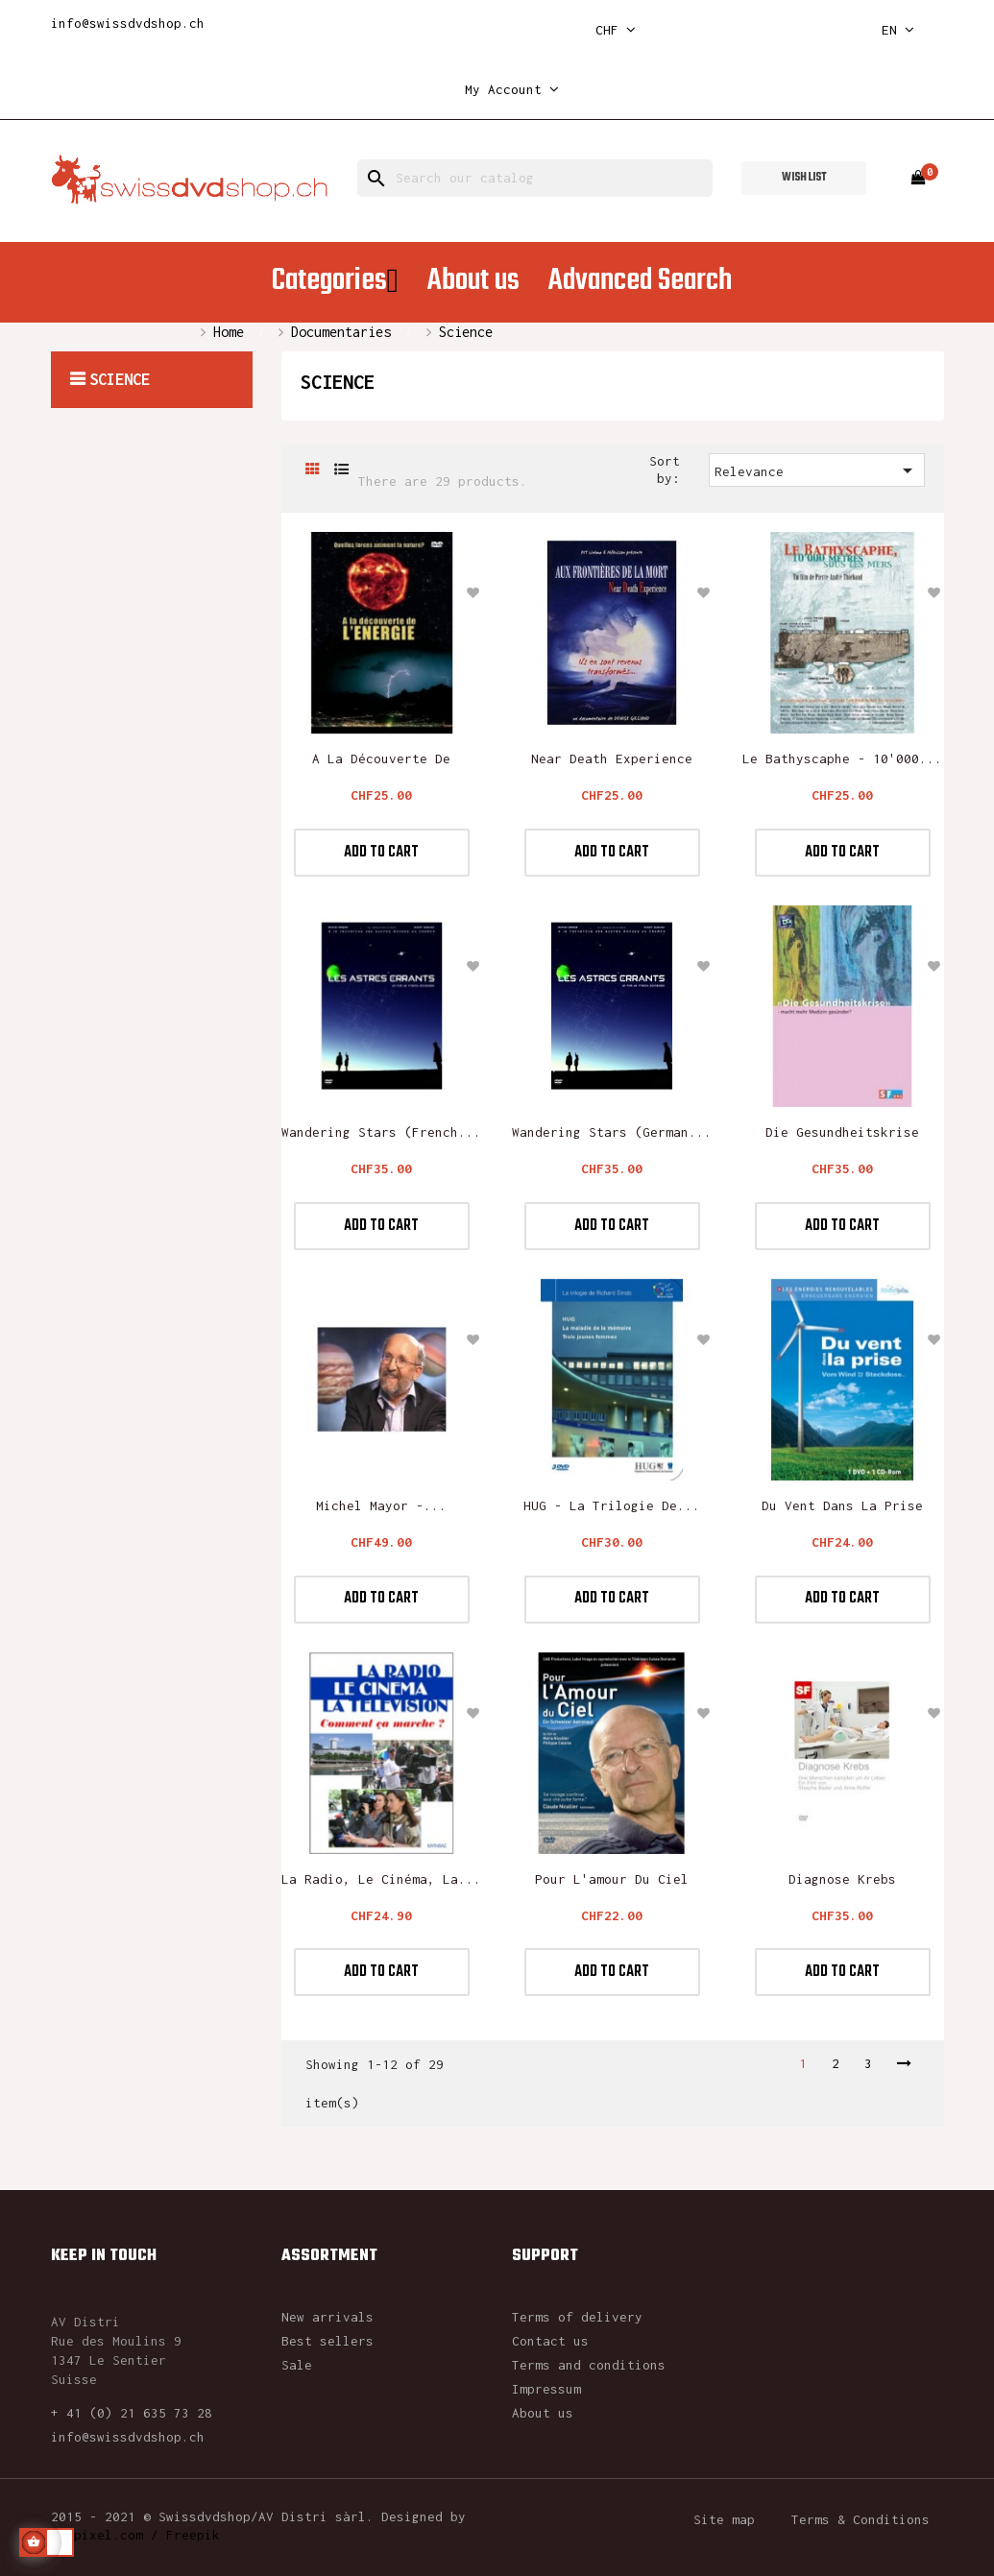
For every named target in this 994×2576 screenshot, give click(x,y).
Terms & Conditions (860, 2519)
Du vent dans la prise (842, 1505)
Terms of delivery (577, 2316)
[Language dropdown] (898, 30)
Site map (724, 2519)
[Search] (535, 178)
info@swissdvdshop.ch (128, 23)
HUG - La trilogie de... (611, 1505)
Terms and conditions (589, 2364)
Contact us (550, 2340)
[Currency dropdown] (615, 30)
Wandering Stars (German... (612, 1132)
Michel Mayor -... (381, 1505)
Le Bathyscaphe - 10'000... (842, 758)
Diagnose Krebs (842, 1879)
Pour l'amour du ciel (612, 1879)
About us (542, 2412)
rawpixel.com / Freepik (135, 2534)
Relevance (817, 470)
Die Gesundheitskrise (842, 1132)
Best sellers (327, 2340)
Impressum (546, 2388)
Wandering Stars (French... (381, 1132)
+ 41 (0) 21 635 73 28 (131, 2412)
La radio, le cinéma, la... (381, 1879)
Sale (296, 2364)
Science (119, 379)
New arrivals (327, 2316)
